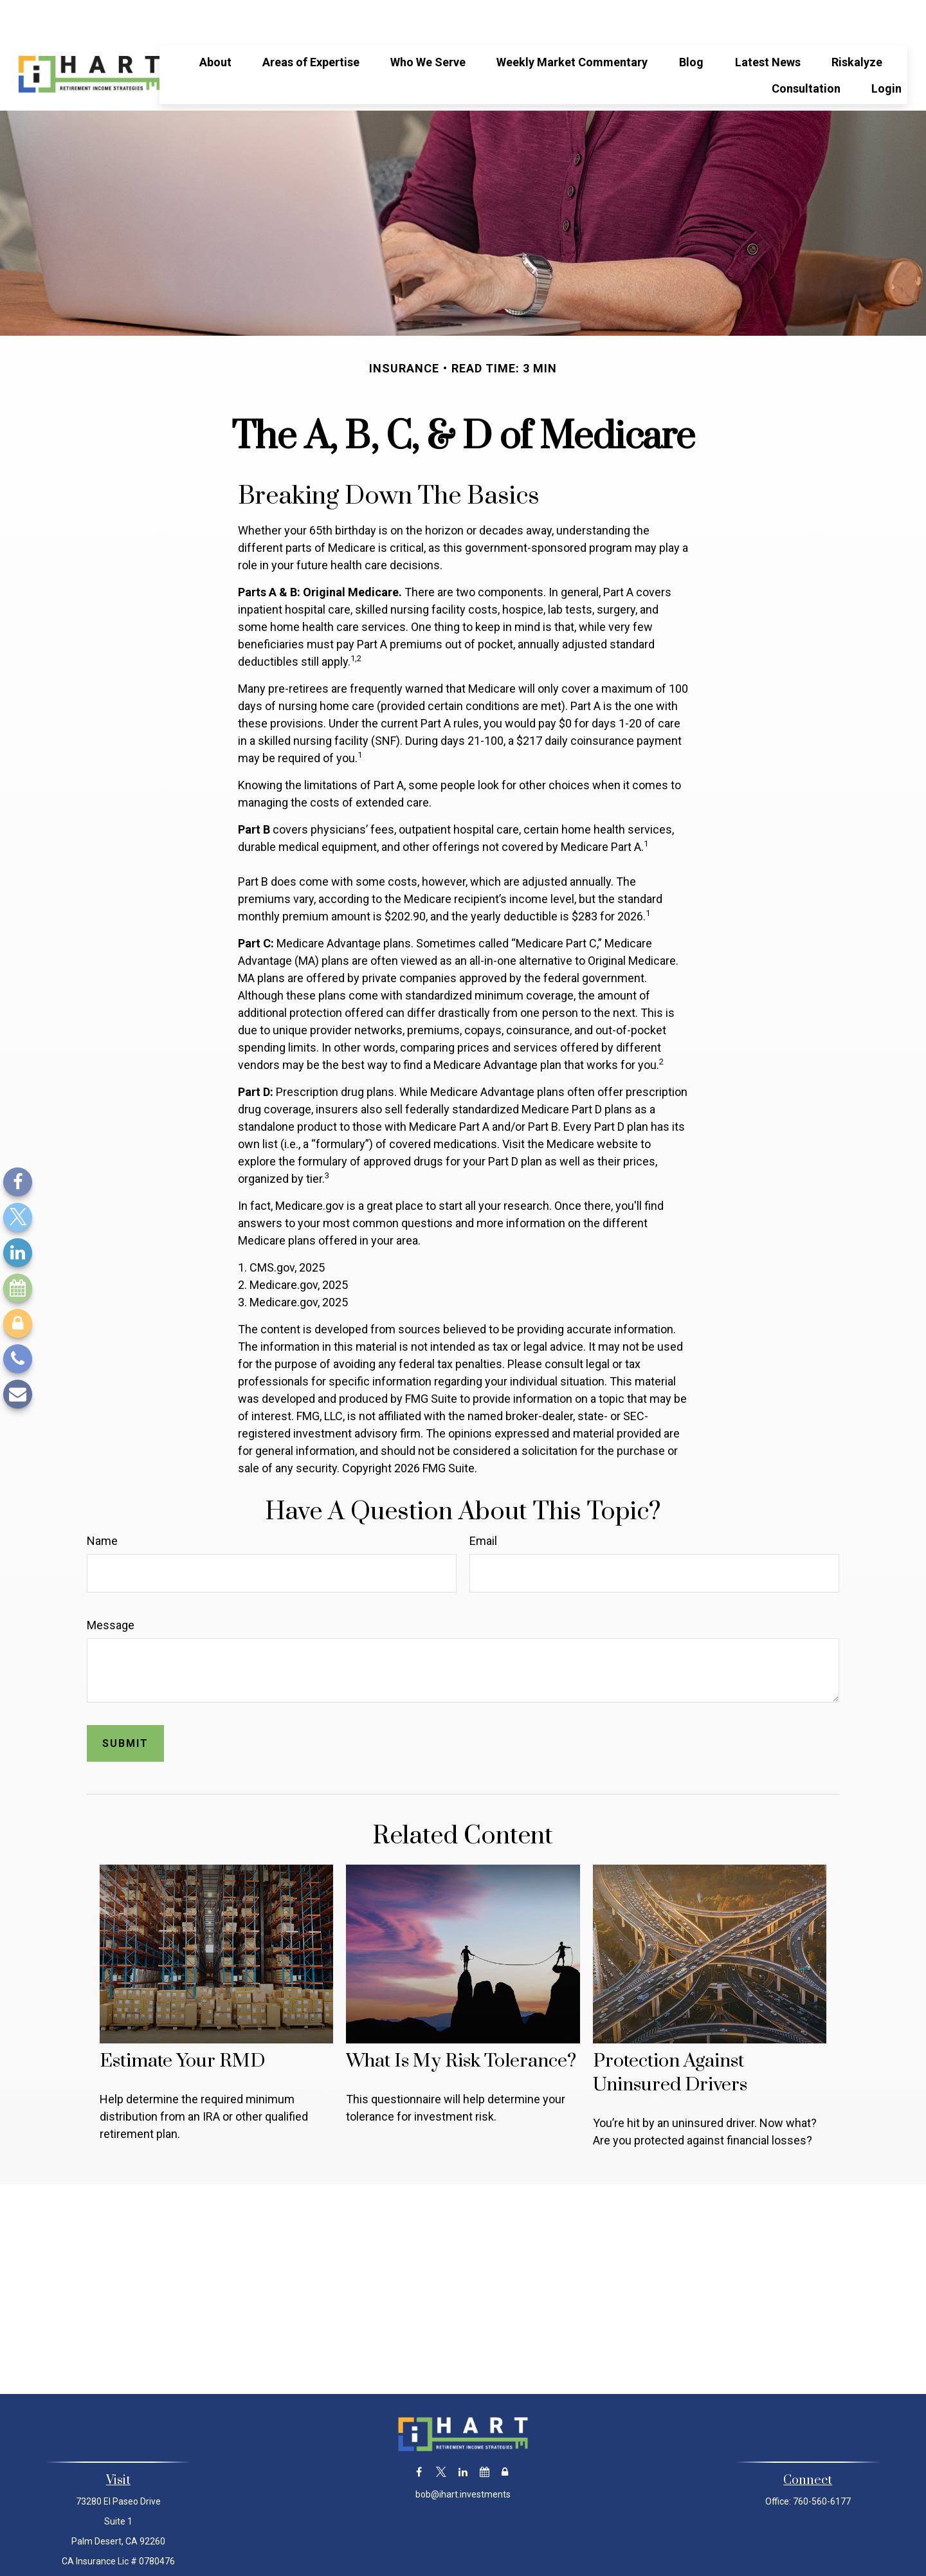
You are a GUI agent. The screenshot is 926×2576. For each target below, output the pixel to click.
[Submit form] (125, 1704)
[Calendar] (17, 1288)
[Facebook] (17, 1181)
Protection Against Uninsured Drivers (670, 2034)
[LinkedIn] (17, 1252)
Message (110, 1586)
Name (102, 1502)
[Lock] (17, 1323)
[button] (215, 23)
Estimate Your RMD (182, 2022)
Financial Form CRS (472, 2552)
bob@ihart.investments (463, 2456)
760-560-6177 (822, 2463)
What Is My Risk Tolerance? (461, 2022)
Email (483, 1502)
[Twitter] (17, 1217)
